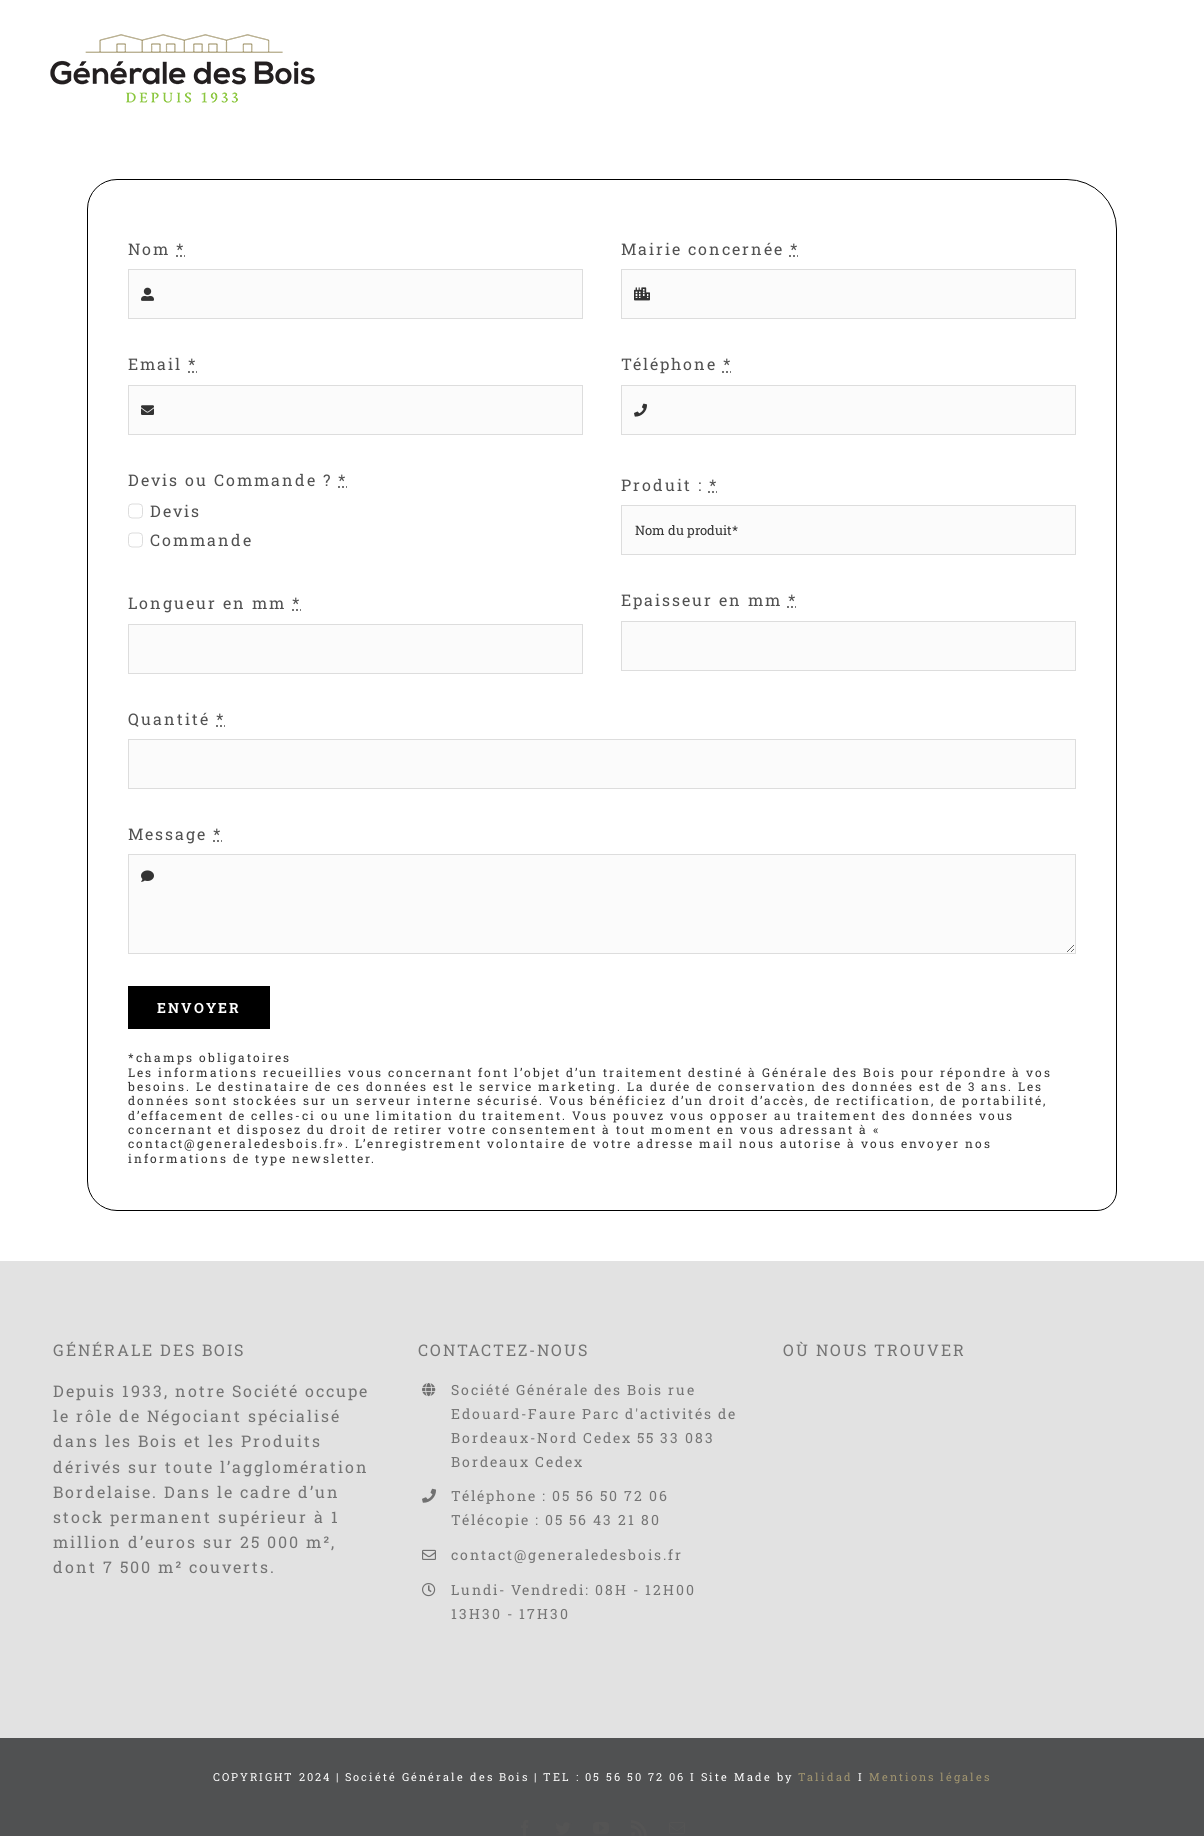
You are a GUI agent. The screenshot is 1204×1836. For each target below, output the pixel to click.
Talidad (825, 1776)
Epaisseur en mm (709, 599)
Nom (156, 248)
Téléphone (676, 363)
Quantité (176, 718)
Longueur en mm (214, 602)
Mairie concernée (710, 248)
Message (175, 833)
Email (162, 363)
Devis (175, 510)
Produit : (669, 484)
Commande (201, 539)
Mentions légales (930, 1776)
